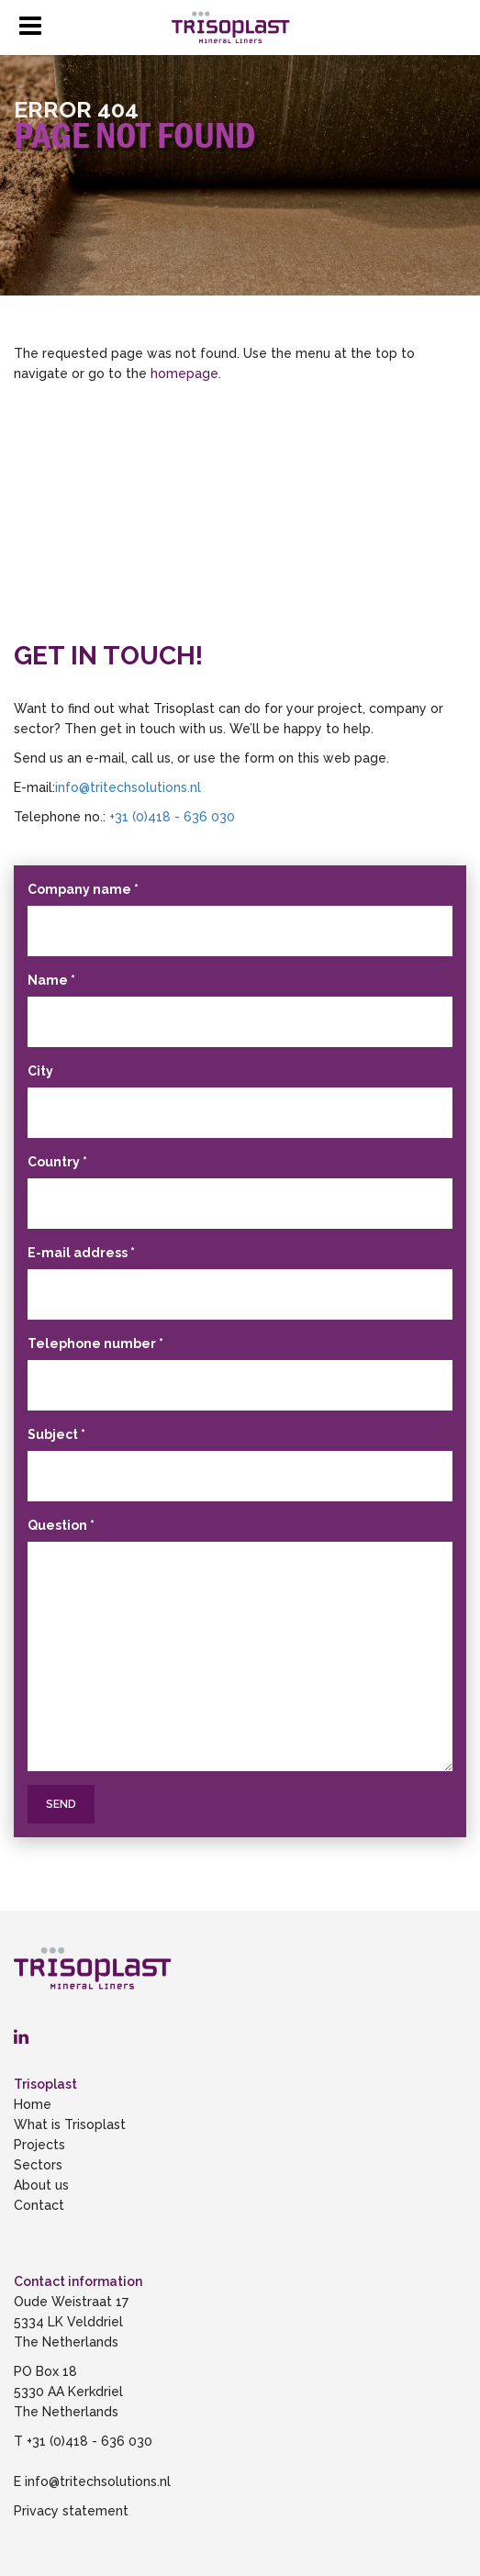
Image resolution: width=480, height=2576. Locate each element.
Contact (39, 2205)
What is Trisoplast (70, 2124)
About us (41, 2185)
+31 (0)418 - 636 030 (172, 816)
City (40, 1071)
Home (32, 2104)
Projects (39, 2144)
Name (51, 980)
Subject (56, 1434)
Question (61, 1525)
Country (57, 1161)
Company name (83, 889)
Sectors (38, 2165)
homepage (184, 373)
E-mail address (81, 1252)
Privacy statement (71, 2511)
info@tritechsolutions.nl (130, 787)
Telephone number (95, 1343)
